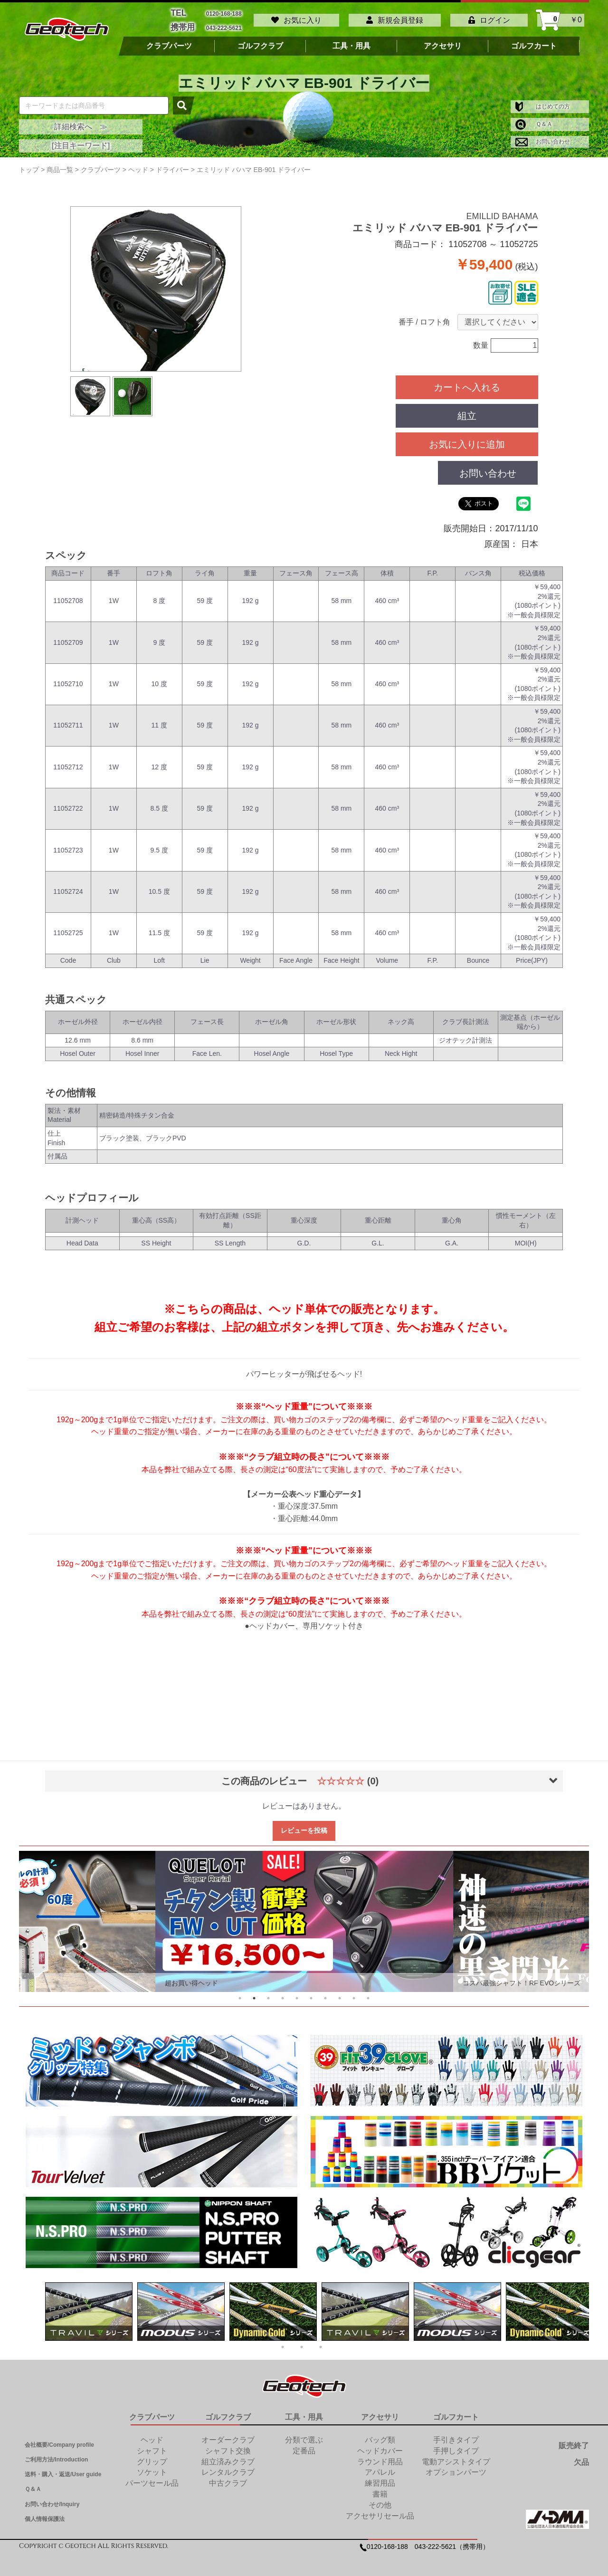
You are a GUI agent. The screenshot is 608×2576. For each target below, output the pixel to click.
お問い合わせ (542, 137)
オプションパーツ (456, 2467)
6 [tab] (311, 1993)
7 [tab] (325, 1993)
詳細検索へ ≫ (80, 122)
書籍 (380, 2489)
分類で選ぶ (304, 2435)
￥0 (561, 18)
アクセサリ (443, 41)
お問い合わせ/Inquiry (52, 2499)
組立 (466, 411)
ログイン (489, 18)
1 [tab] (240, 1993)
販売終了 (574, 2441)
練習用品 (380, 2478)
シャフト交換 (228, 2446)
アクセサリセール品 (380, 2511)
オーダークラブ (228, 2435)
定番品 (304, 2446)
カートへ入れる (467, 382)
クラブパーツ (169, 41)
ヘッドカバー (380, 2446)
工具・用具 (351, 41)
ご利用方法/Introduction (56, 2455)
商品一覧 (60, 165)
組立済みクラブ (228, 2457)
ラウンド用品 (380, 2457)
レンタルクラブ (228, 2467)
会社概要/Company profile (59, 2440)
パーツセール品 (152, 2478)
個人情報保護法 (45, 2514)
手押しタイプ (456, 2446)
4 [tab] (282, 1993)
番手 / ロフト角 (424, 317)
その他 (380, 2500)
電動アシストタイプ (456, 2457)
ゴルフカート (534, 41)
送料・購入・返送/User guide (63, 2469)
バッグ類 (380, 2435)
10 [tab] (368, 1993)
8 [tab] (339, 1993)
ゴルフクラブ (260, 41)
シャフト (152, 2446)
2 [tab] (254, 1993)
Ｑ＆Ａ (533, 119)
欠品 (581, 2458)
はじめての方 (542, 101)
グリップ (152, 2457)
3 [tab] (268, 1993)
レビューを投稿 (304, 1825)
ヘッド (152, 2435)
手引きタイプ (456, 2435)
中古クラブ (228, 2478)
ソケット (152, 2467)
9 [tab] (354, 1993)
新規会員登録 (394, 18)
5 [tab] (297, 1993)
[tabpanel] (304, 1916)
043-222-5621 (224, 24)
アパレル (380, 2467)
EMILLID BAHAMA (502, 211)
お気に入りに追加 (467, 439)
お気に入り (296, 18)
